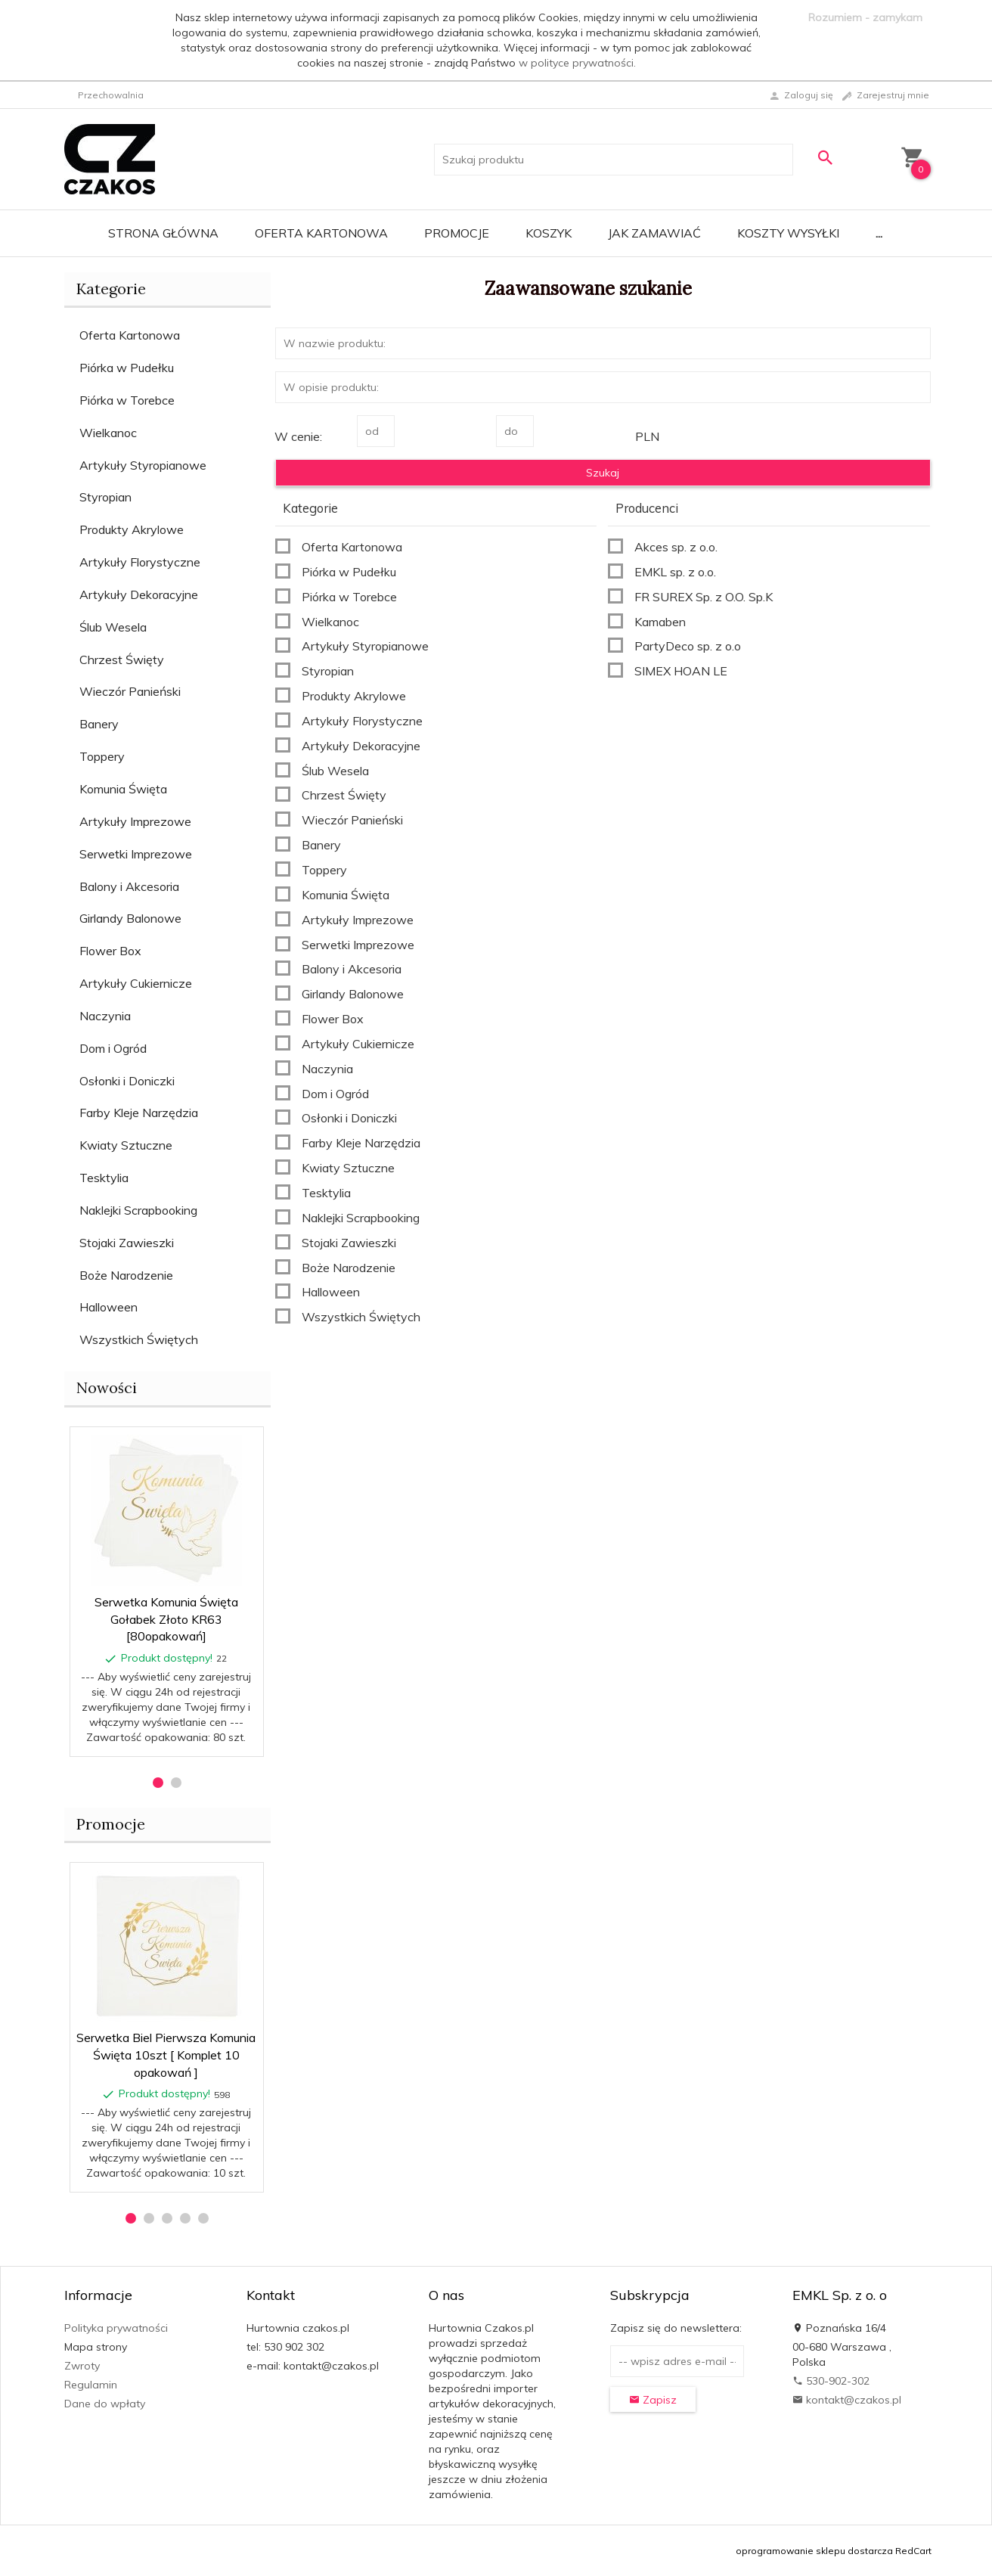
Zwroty (82, 2366)
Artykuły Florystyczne (139, 562)
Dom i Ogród (113, 1048)
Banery (99, 723)
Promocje (456, 233)
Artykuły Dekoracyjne (138, 594)
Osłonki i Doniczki (127, 1080)
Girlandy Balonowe (130, 918)
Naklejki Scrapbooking (138, 1210)
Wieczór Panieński (130, 691)
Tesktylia (104, 1177)
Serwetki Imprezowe (135, 853)
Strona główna (163, 233)
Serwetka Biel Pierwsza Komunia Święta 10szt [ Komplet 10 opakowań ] (166, 2055)
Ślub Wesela (113, 627)
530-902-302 (831, 2381)
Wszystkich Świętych (138, 1339)
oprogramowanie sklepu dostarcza (814, 2550)
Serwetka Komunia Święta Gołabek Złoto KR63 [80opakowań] (166, 1619)
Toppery (102, 756)
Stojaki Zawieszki (126, 1242)
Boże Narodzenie (126, 1275)
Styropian (105, 496)
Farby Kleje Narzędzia (138, 1112)
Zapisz (653, 2400)
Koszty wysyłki (788, 233)
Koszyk (548, 233)
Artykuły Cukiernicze (135, 983)
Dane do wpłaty (104, 2403)
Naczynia (105, 1015)
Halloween (108, 1306)
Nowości (106, 1387)
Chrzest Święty (121, 659)
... (879, 233)
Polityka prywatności (116, 2328)
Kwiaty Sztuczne (125, 1145)
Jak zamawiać (654, 233)
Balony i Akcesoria (129, 886)
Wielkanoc (108, 432)
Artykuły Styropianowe (142, 465)
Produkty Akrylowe (131, 529)
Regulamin (90, 2384)
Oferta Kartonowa (321, 233)
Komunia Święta (123, 788)
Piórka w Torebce (127, 400)
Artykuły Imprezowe (135, 821)
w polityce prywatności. (577, 63)
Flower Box (110, 950)
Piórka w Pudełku (126, 367)
